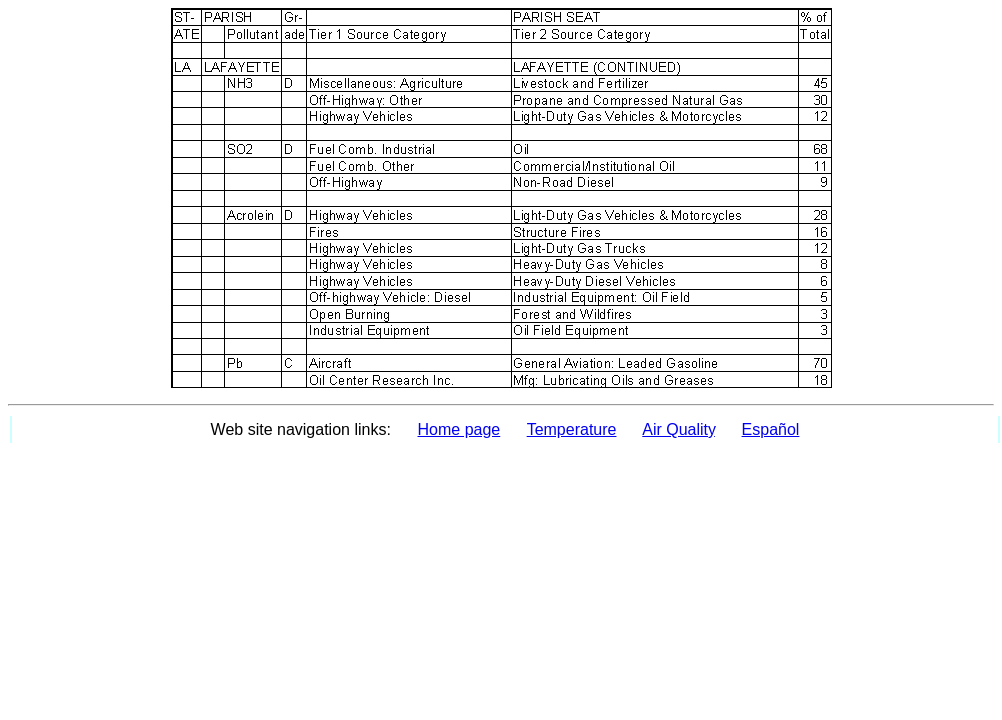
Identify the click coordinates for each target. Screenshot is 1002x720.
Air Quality (678, 429)
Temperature (572, 429)
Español (771, 429)
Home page (459, 429)
